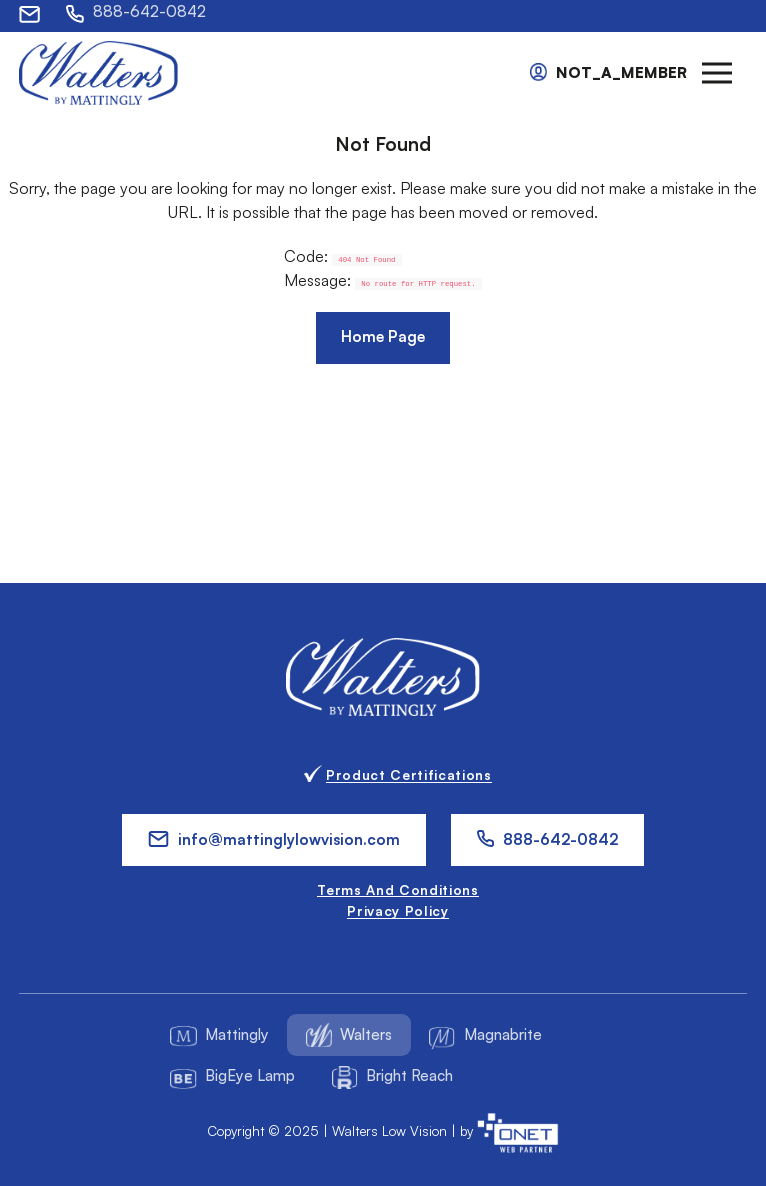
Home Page (383, 336)
